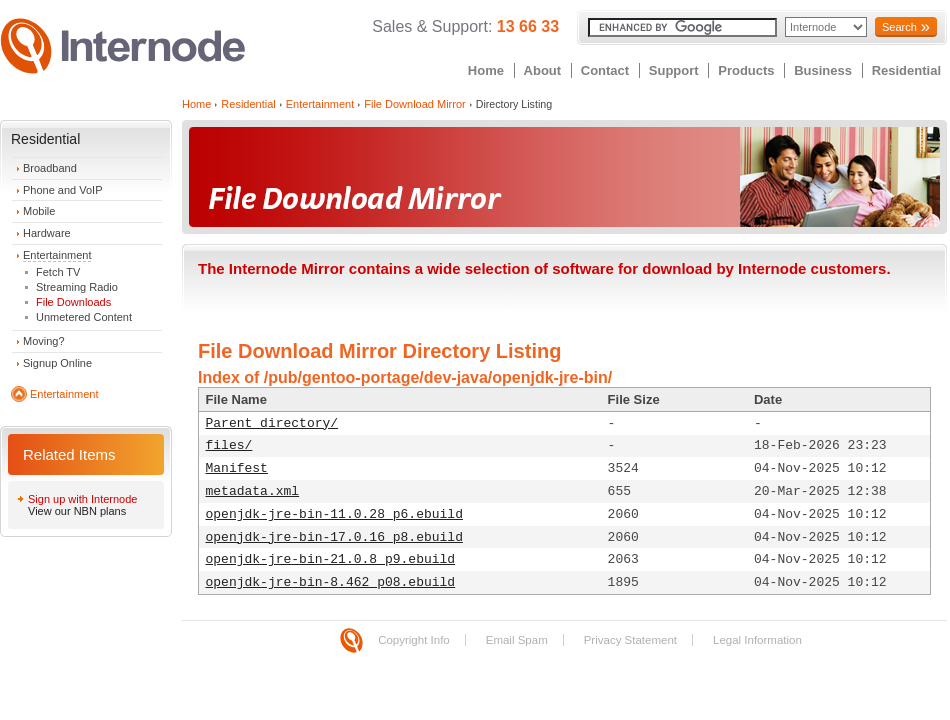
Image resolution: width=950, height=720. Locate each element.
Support (674, 70)
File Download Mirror (414, 104)
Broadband (50, 168)
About (543, 70)
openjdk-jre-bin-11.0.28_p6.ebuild (334, 514)
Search (899, 27)
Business (823, 70)
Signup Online (57, 363)
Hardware (47, 233)
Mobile (39, 211)
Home (486, 70)
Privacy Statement (630, 640)
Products (746, 70)
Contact (605, 70)
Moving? (44, 341)
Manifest (237, 468)
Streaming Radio (77, 287)
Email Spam (517, 640)
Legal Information (757, 640)
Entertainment (57, 255)
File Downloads (73, 302)
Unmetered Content (84, 317)
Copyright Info (414, 640)
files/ (229, 445)
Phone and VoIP (63, 190)
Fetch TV (58, 272)
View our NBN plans (77, 511)
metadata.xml (253, 491)
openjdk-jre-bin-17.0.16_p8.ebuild (334, 537)
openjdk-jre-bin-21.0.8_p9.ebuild (331, 559)
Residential (906, 70)
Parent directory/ (272, 423)
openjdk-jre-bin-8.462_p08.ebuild (331, 582)
